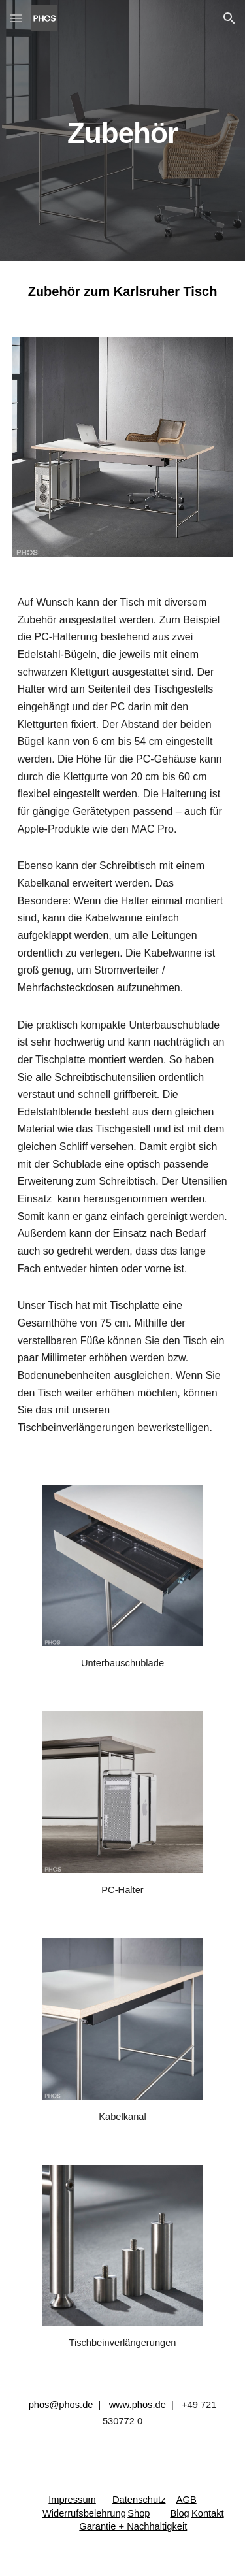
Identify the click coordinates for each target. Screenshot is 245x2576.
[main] (122, 130)
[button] (15, 18)
